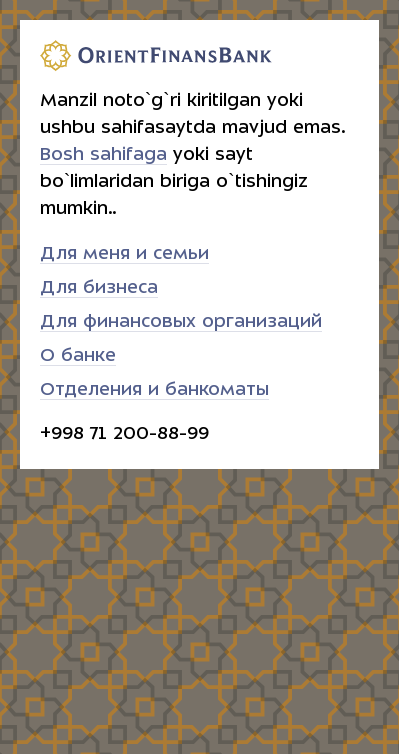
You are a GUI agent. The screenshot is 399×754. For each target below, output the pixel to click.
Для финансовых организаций (181, 321)
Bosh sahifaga (103, 154)
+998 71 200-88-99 (124, 433)
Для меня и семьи (124, 253)
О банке (78, 355)
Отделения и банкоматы (154, 389)
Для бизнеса (99, 287)
